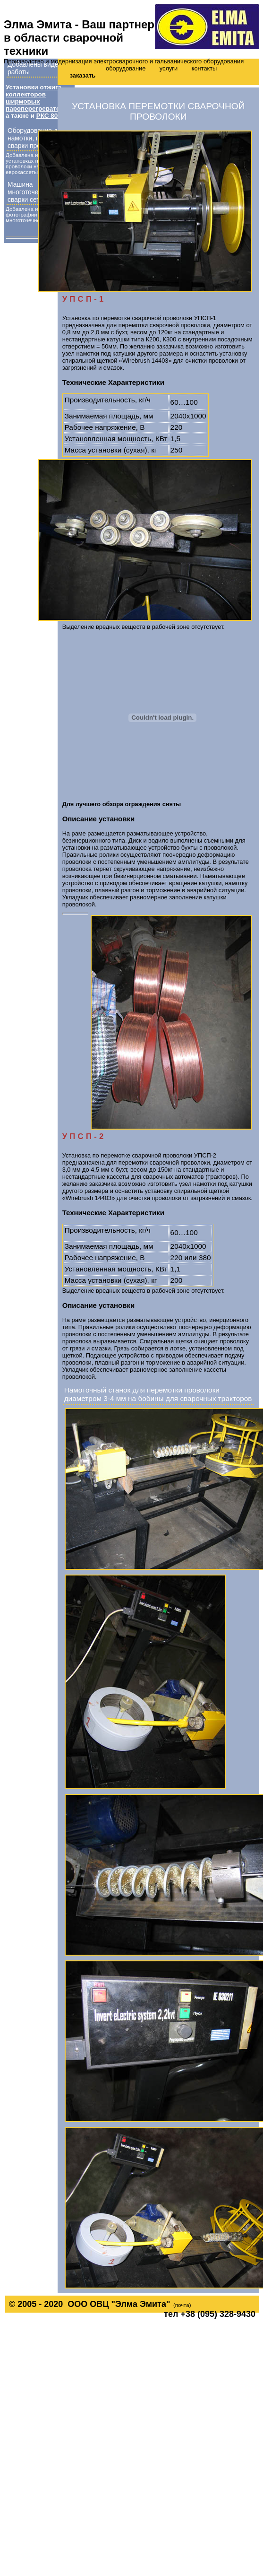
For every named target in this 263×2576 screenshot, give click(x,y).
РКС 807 (48, 115)
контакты (204, 68)
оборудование (125, 68)
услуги (169, 68)
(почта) (182, 2305)
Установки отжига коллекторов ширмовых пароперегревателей (38, 98)
